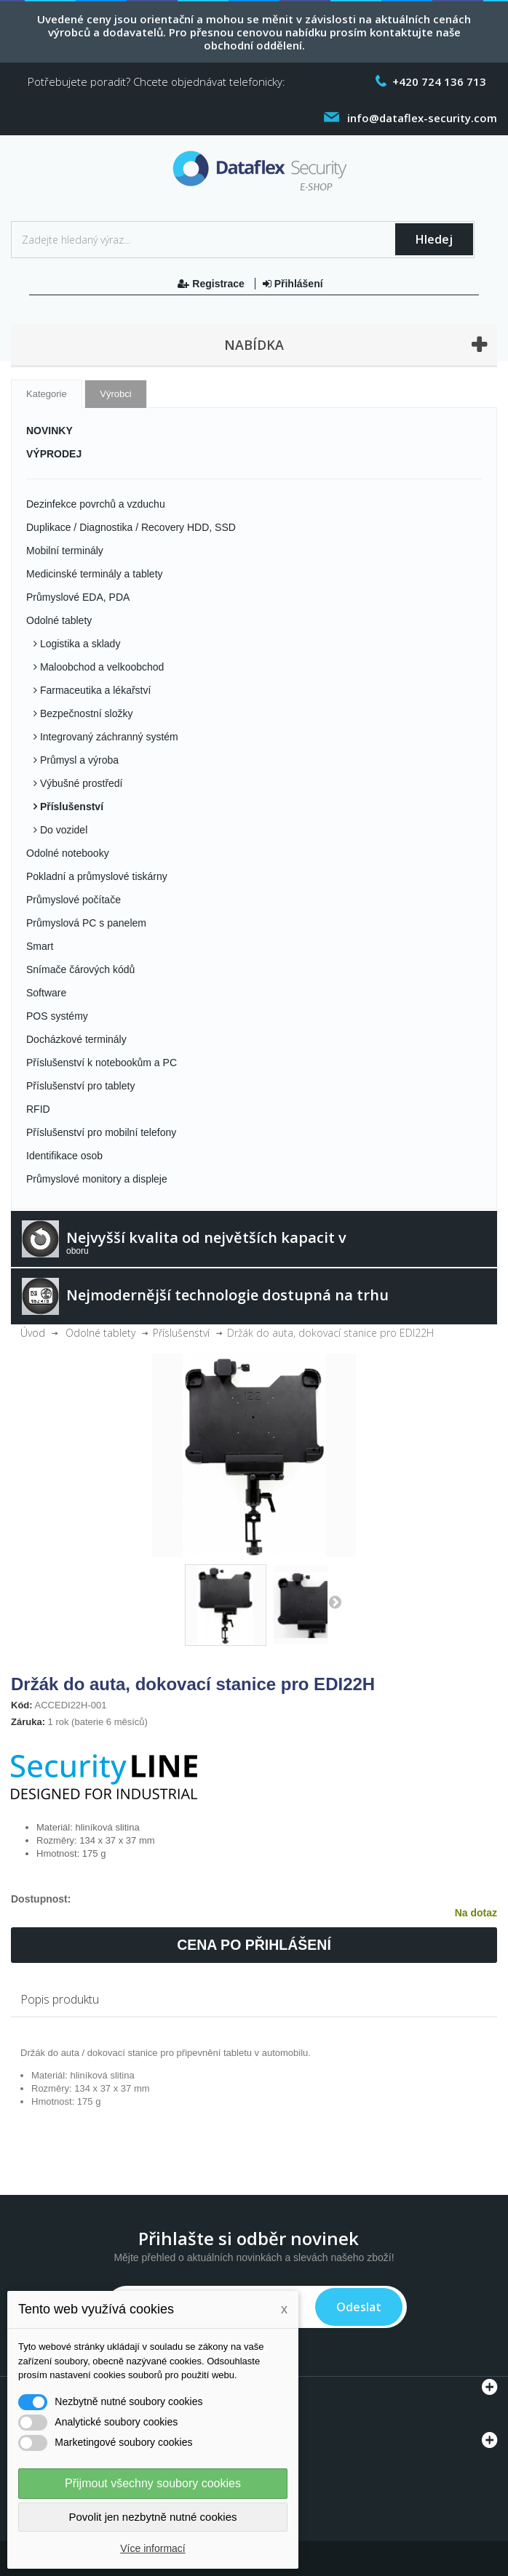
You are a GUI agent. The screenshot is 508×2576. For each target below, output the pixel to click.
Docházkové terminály (76, 1039)
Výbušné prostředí (80, 783)
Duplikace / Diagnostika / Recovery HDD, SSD (131, 527)
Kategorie (46, 393)
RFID (38, 1109)
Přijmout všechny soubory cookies (153, 2483)
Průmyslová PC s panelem (86, 923)
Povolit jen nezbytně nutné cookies (153, 2517)
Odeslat (358, 2307)
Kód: (22, 1705)
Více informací (152, 2548)
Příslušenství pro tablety (80, 1086)
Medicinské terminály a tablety (94, 574)
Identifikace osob (64, 1155)
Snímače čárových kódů (80, 969)
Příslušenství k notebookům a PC (101, 1062)
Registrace (212, 283)
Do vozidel (62, 830)
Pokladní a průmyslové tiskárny (96, 876)
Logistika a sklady (78, 643)
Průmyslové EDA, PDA (78, 597)
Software (46, 993)
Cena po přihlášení (254, 1945)
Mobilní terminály (64, 550)
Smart (39, 946)
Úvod (32, 1333)
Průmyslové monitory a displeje (96, 1179)
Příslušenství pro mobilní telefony (101, 1132)
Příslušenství (70, 806)
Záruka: (28, 1721)
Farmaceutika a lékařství (94, 690)
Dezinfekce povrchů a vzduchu (95, 504)
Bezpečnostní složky (85, 713)
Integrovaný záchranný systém (107, 737)
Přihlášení (293, 283)
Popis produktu (59, 1999)
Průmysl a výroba (78, 760)
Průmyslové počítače (73, 899)
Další (335, 1601)
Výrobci (115, 393)
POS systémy (57, 1016)
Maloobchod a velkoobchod (100, 667)
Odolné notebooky (67, 853)
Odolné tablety (59, 620)
